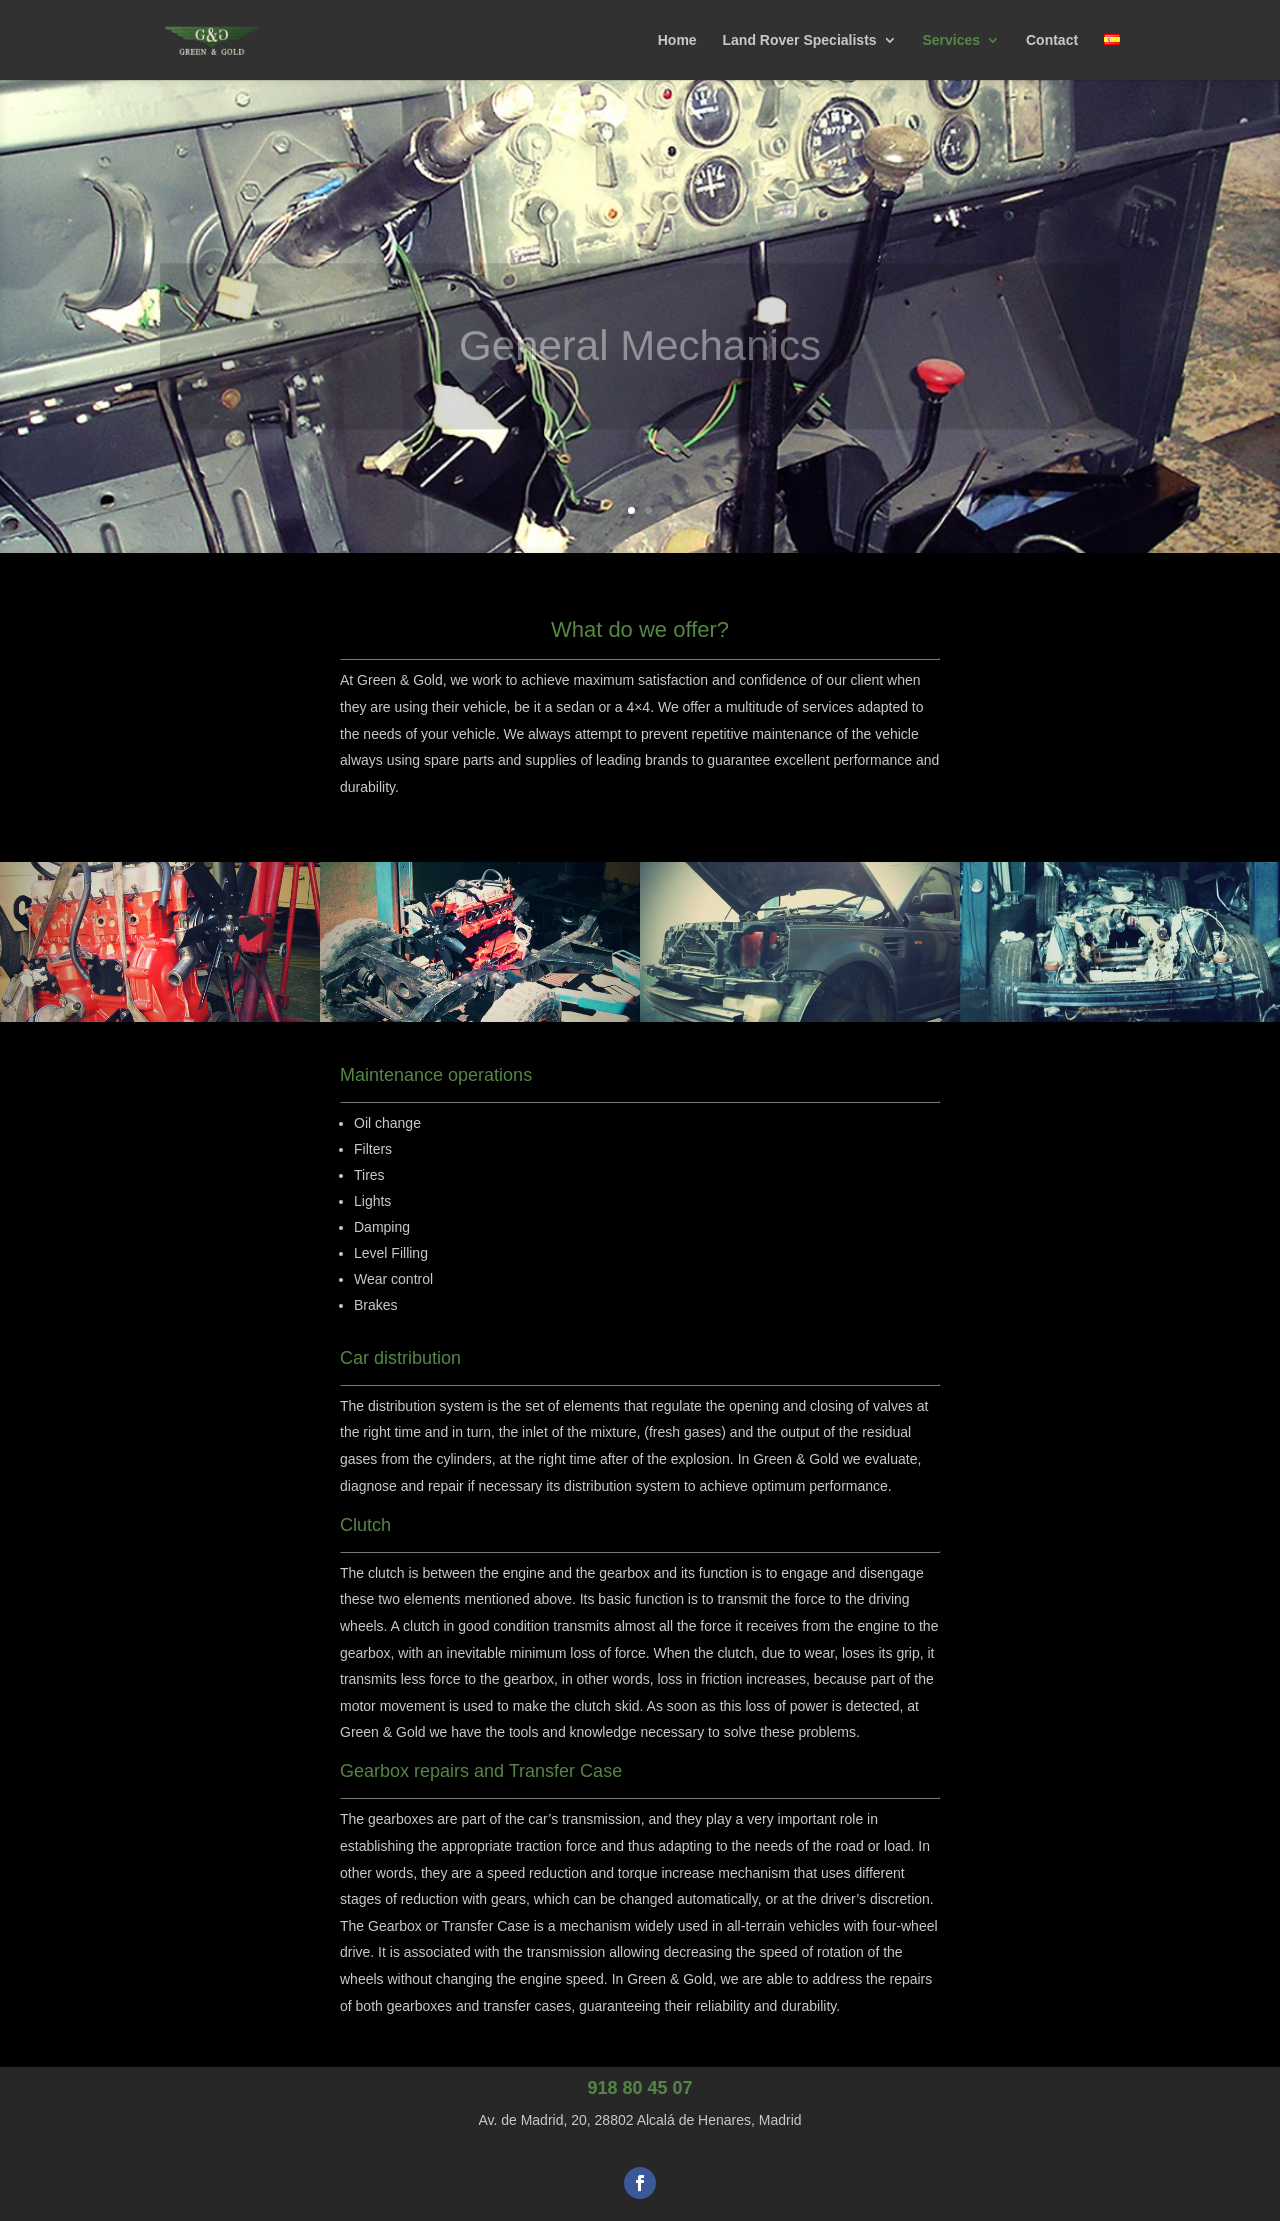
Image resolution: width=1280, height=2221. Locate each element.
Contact (1052, 40)
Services (951, 40)
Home (677, 40)
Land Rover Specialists (800, 40)
